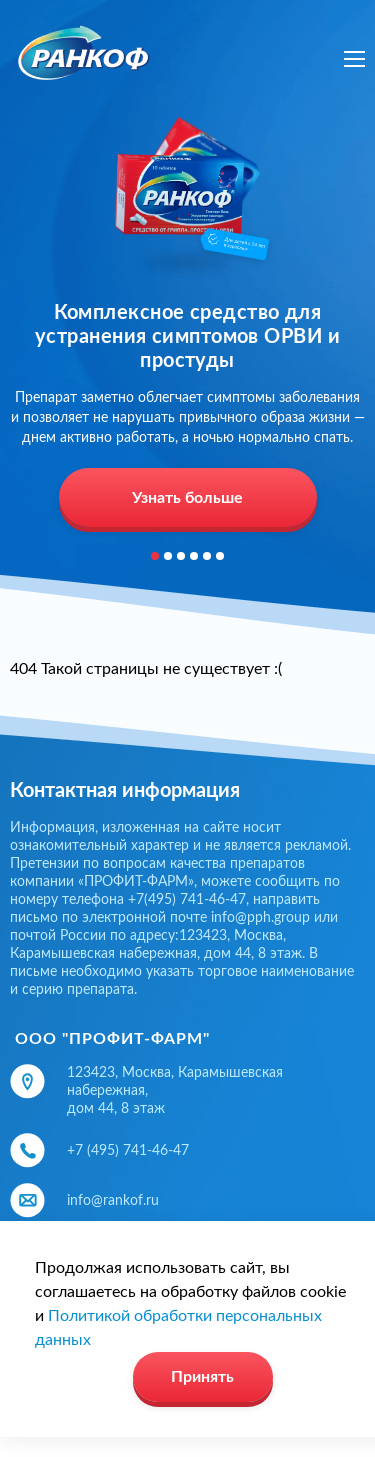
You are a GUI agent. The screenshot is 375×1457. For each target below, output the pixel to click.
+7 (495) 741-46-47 (128, 1151)
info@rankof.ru (113, 1201)
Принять (202, 1377)
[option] (187, 324)
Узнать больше (187, 498)
